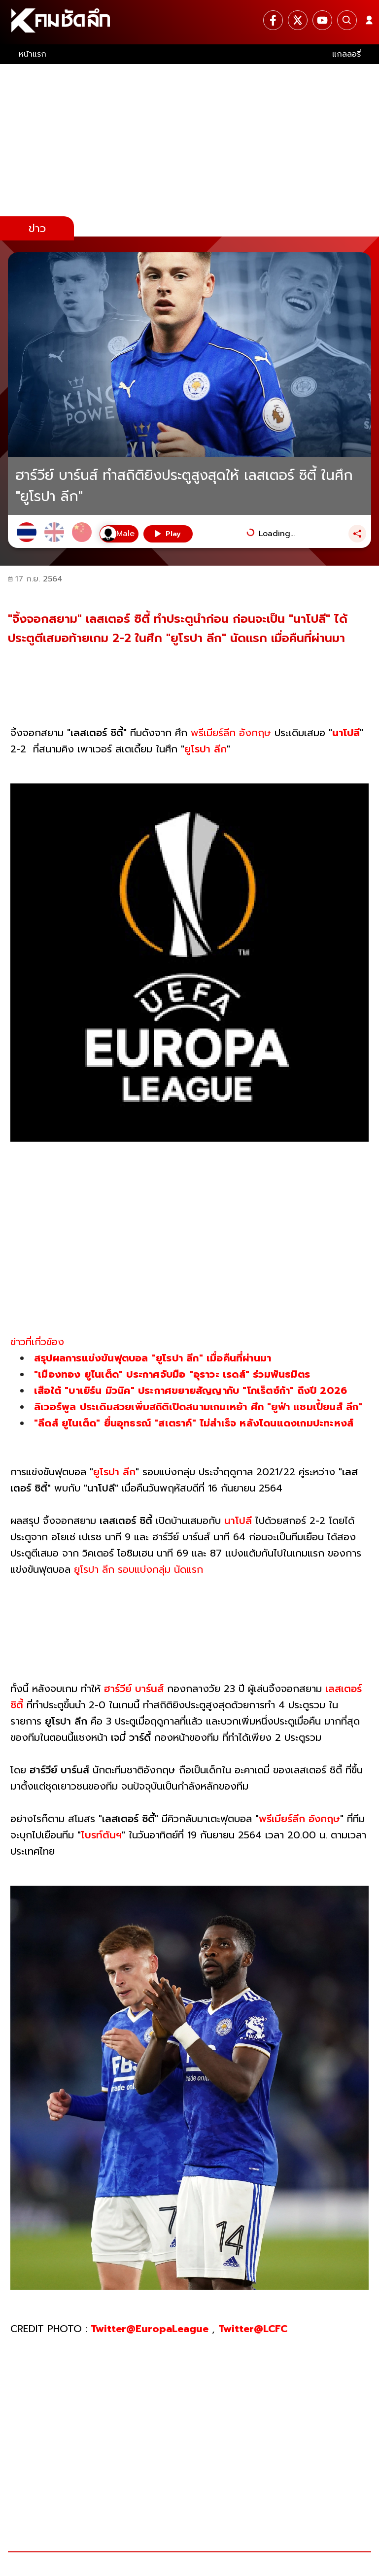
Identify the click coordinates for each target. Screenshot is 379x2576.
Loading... (277, 534)
